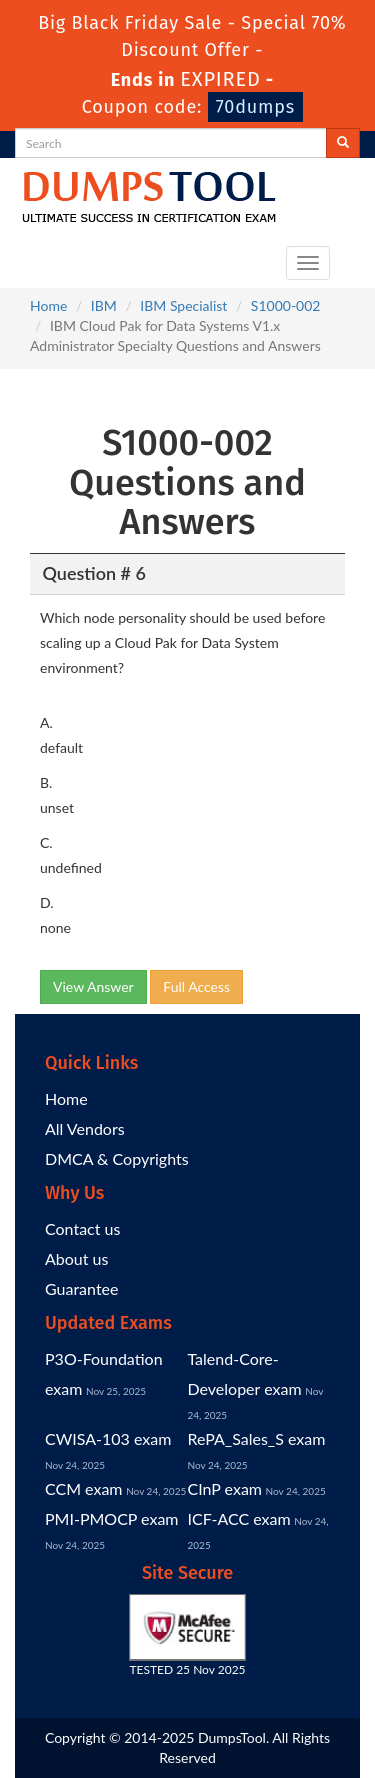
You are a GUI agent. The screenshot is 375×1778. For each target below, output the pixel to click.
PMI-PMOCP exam (112, 1518)
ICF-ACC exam (239, 1518)
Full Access (196, 986)
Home (48, 305)
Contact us (82, 1228)
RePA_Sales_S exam (257, 1438)
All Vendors (85, 1128)
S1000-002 (286, 305)
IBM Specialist (183, 305)
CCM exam (84, 1488)
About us (76, 1258)
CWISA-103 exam (108, 1438)
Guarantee (81, 1288)
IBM (104, 305)
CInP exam (225, 1488)
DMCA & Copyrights (117, 1158)
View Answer (93, 986)
